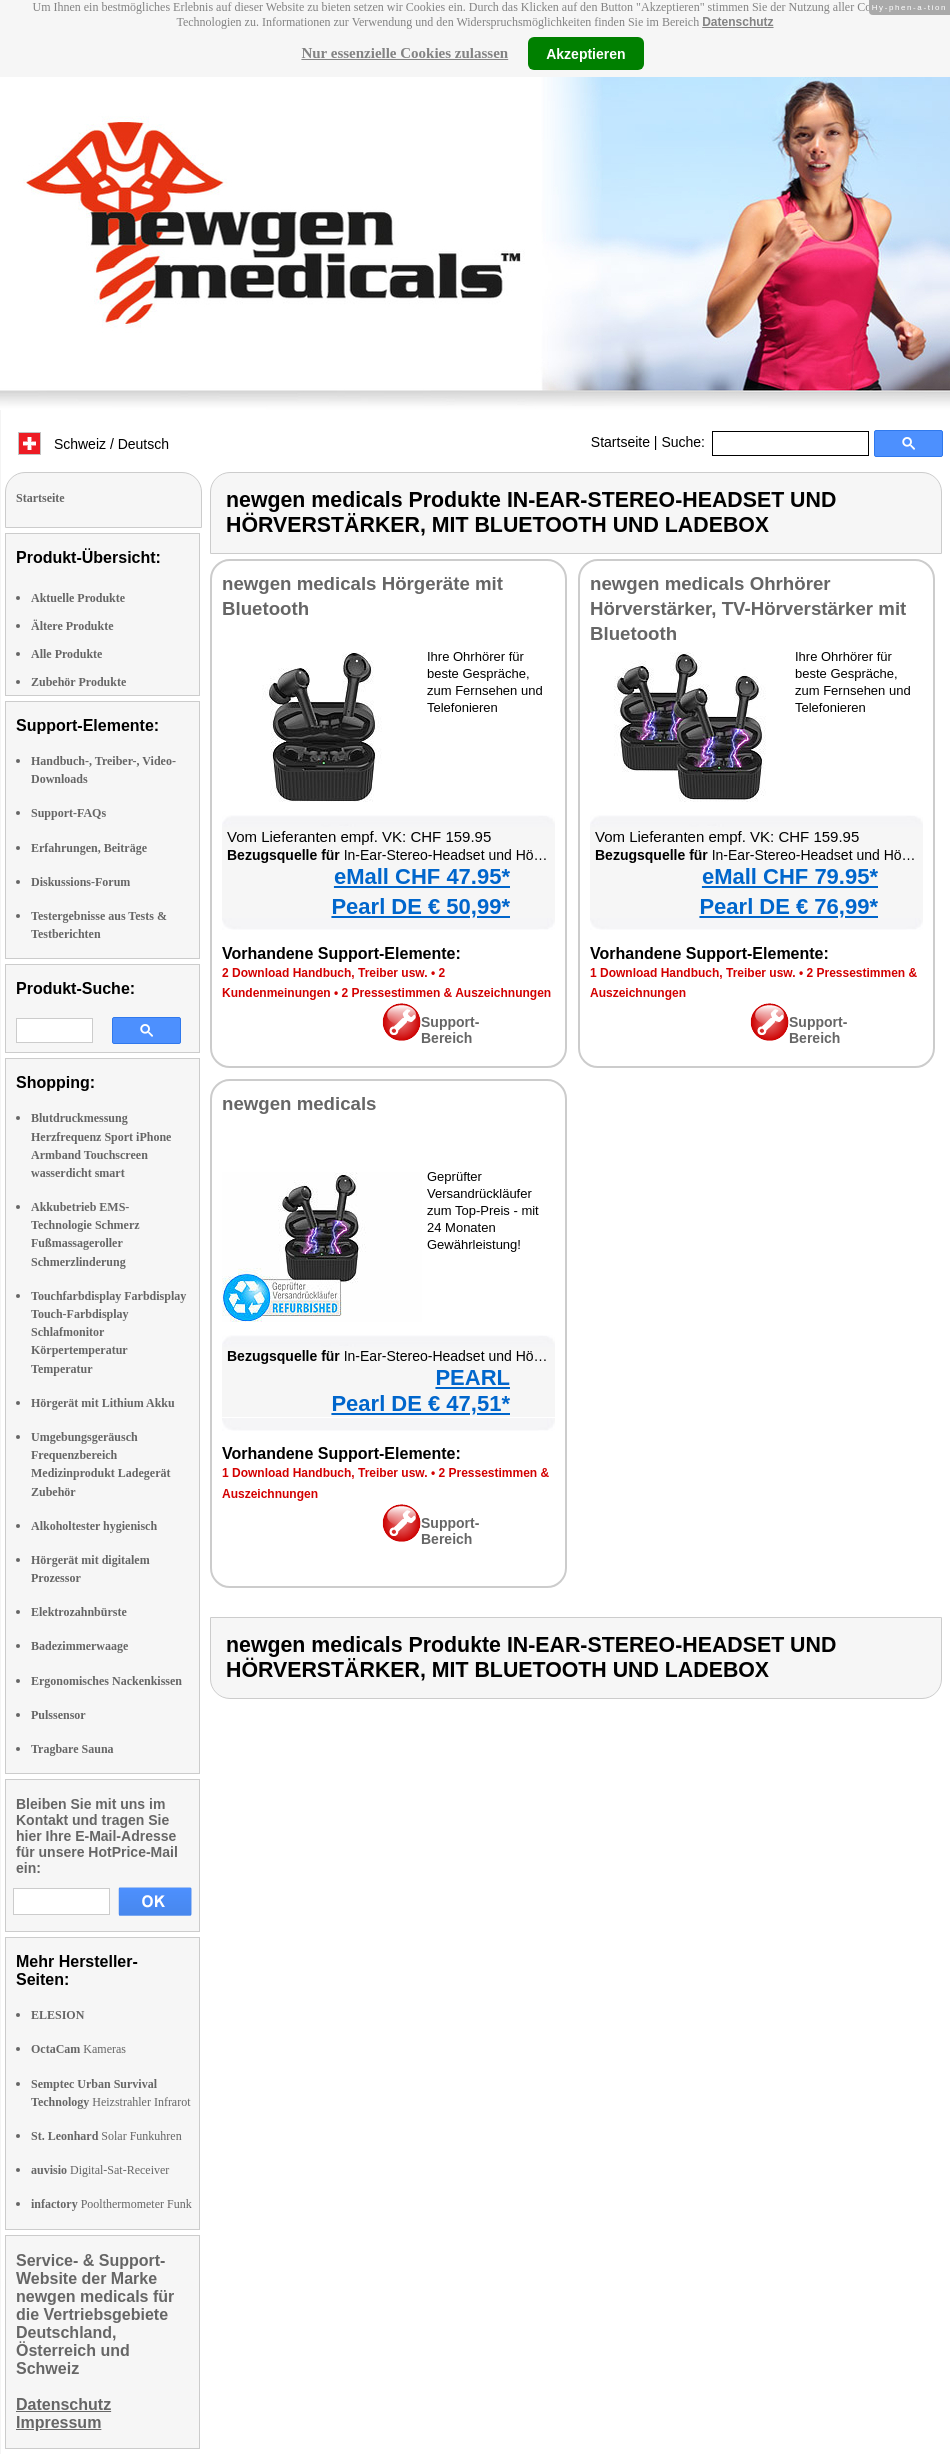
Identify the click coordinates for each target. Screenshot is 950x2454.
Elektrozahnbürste (79, 1612)
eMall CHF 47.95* (422, 876)
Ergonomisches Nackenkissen (106, 1681)
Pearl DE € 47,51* (420, 1403)
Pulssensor (58, 1715)
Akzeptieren (585, 53)
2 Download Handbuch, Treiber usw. (325, 973)
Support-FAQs (68, 813)
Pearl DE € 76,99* (788, 906)
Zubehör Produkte (78, 682)
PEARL (472, 1377)
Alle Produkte (66, 654)
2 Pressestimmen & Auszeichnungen (447, 993)
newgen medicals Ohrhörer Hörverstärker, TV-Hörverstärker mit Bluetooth (748, 608)
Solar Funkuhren (106, 2136)
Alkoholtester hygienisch (94, 1526)
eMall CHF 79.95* (790, 876)
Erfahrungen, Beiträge (89, 848)
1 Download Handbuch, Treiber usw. (693, 973)
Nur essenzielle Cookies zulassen (404, 53)
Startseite (620, 442)
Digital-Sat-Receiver (100, 2170)
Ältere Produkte (72, 626)
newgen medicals (299, 1103)
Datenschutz (737, 22)
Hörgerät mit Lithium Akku (103, 1403)
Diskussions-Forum (80, 882)
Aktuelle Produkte (78, 598)
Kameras (78, 2049)
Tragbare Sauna (72, 1749)
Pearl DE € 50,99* (420, 906)
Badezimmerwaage (79, 1646)
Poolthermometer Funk (111, 2204)
